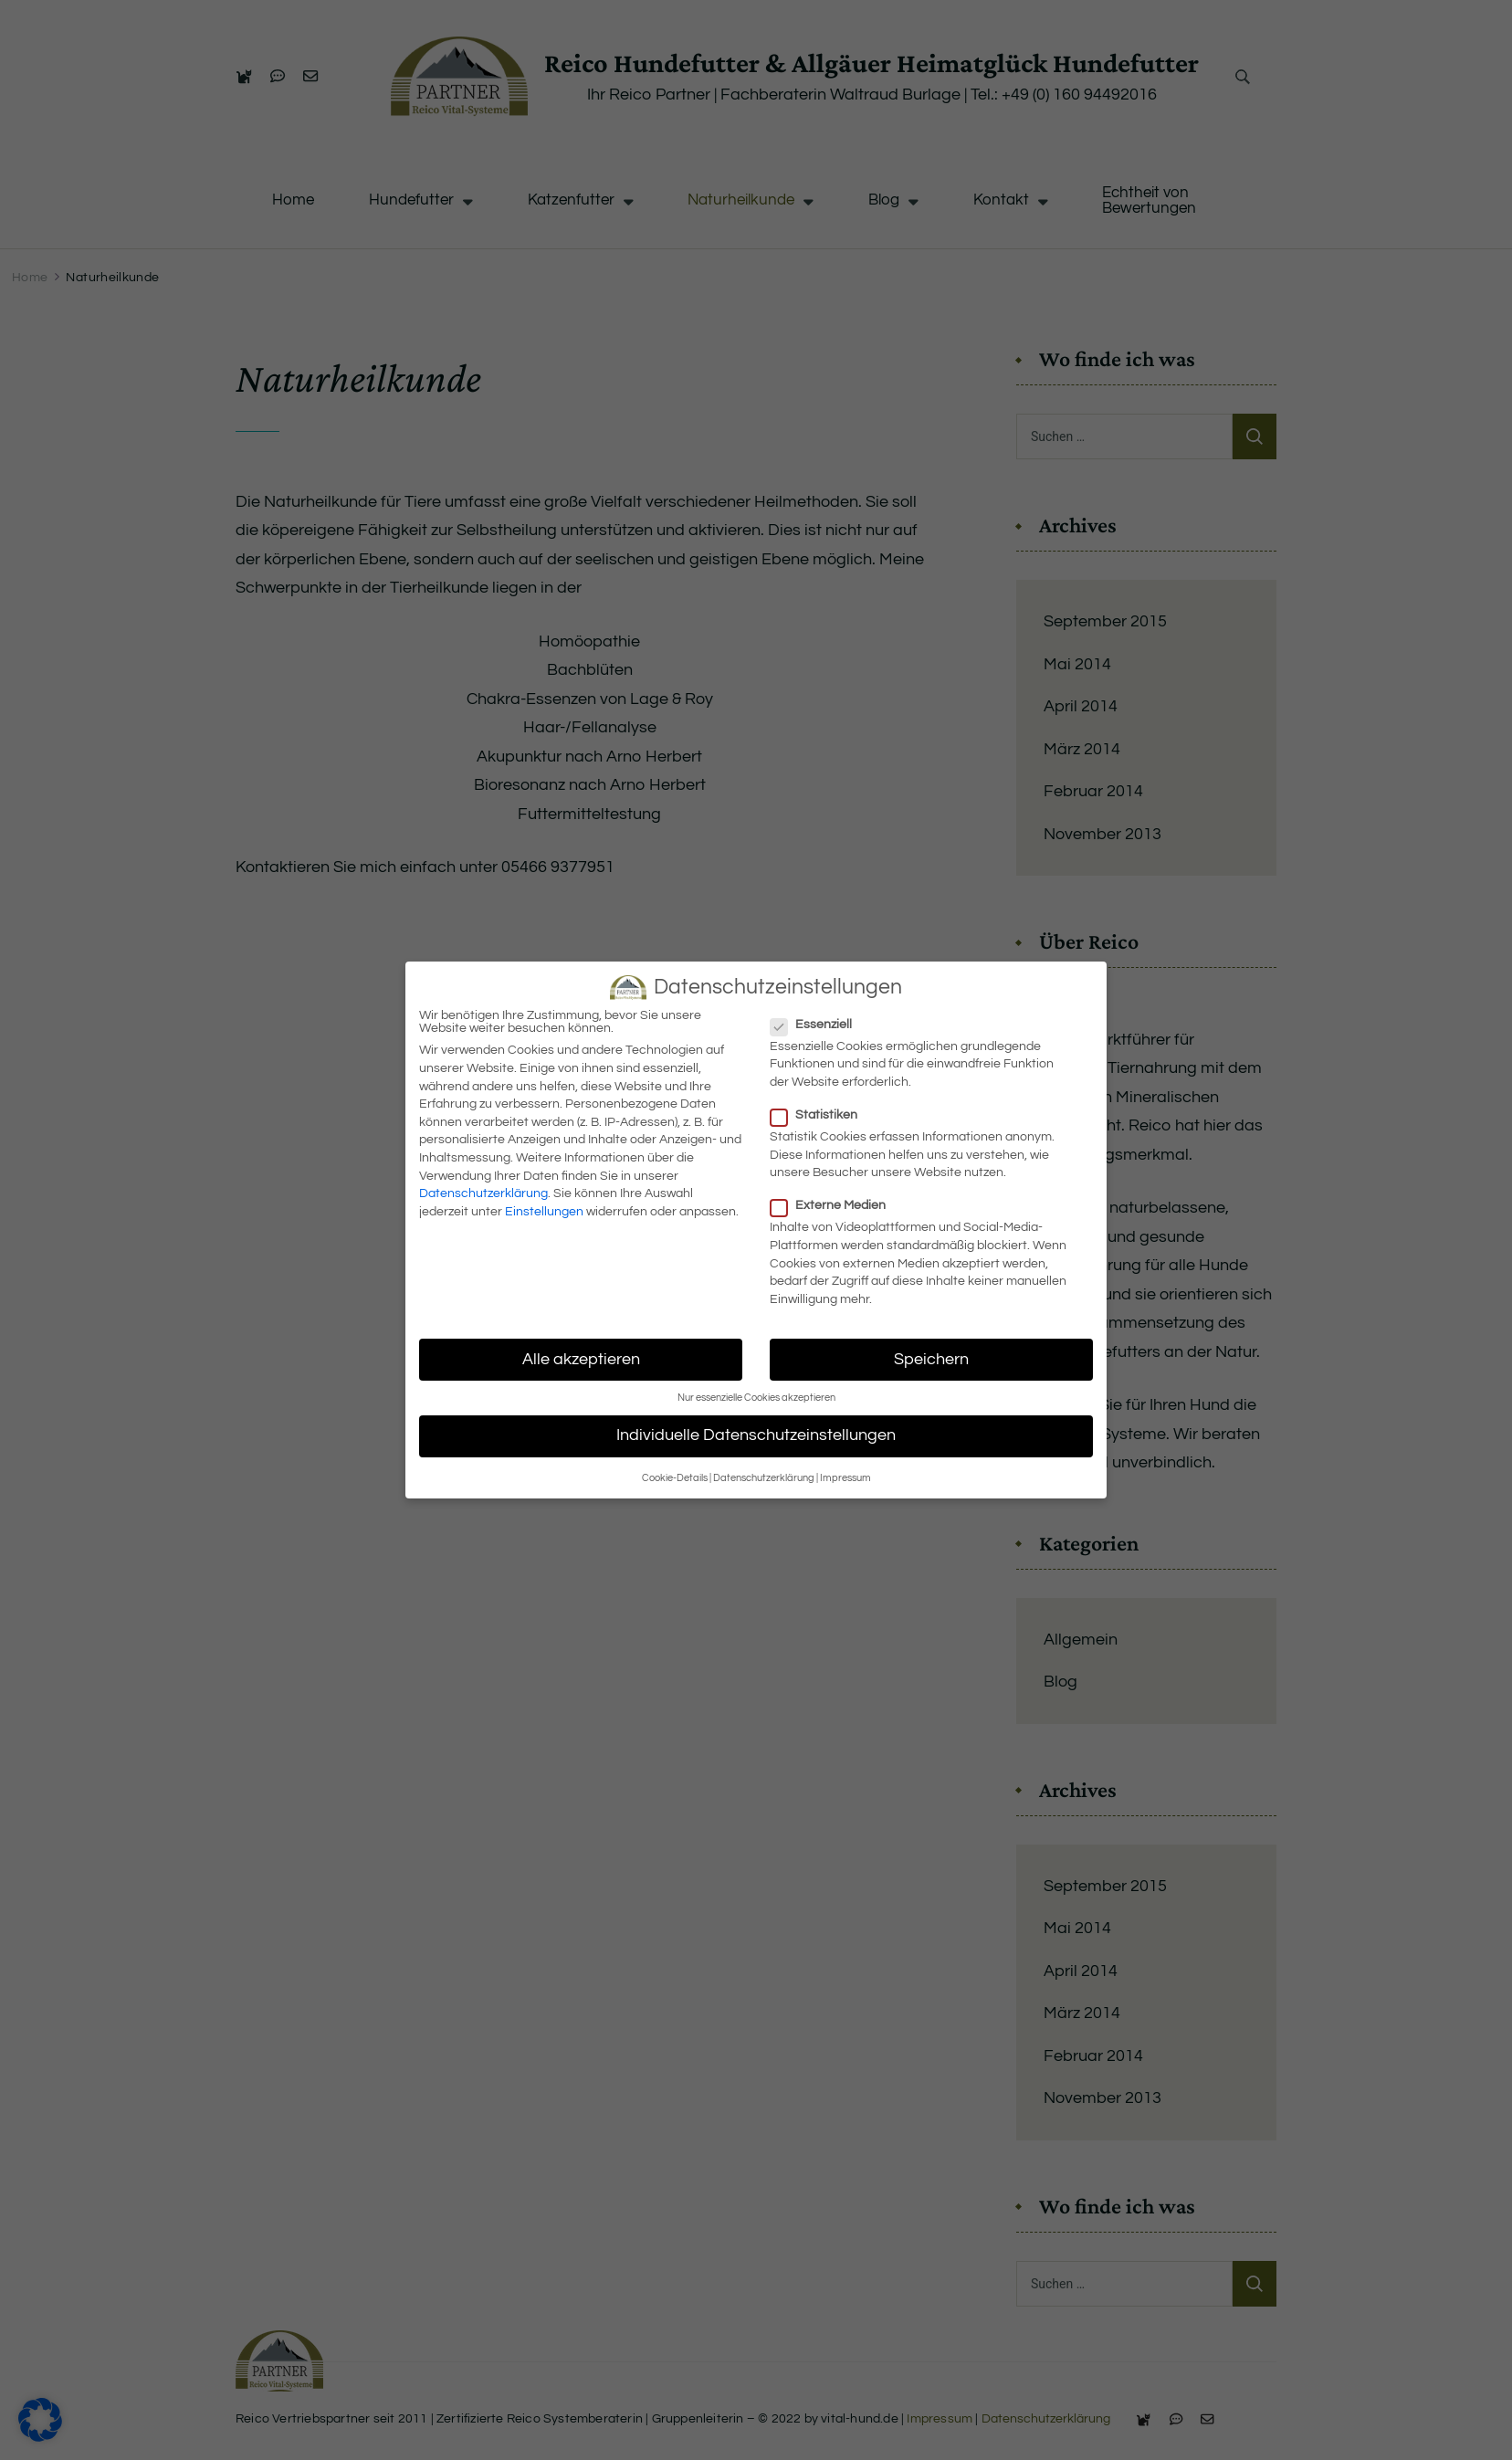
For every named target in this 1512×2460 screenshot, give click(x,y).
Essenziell (812, 1024)
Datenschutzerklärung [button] (763, 1478)
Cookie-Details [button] (675, 1478)
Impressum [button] (845, 1478)
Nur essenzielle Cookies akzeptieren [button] (756, 1398)
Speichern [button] (931, 1359)
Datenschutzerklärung (483, 1193)
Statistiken (814, 1115)
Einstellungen (544, 1211)
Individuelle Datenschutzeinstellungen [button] (756, 1435)
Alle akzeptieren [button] (581, 1359)
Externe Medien (828, 1205)
